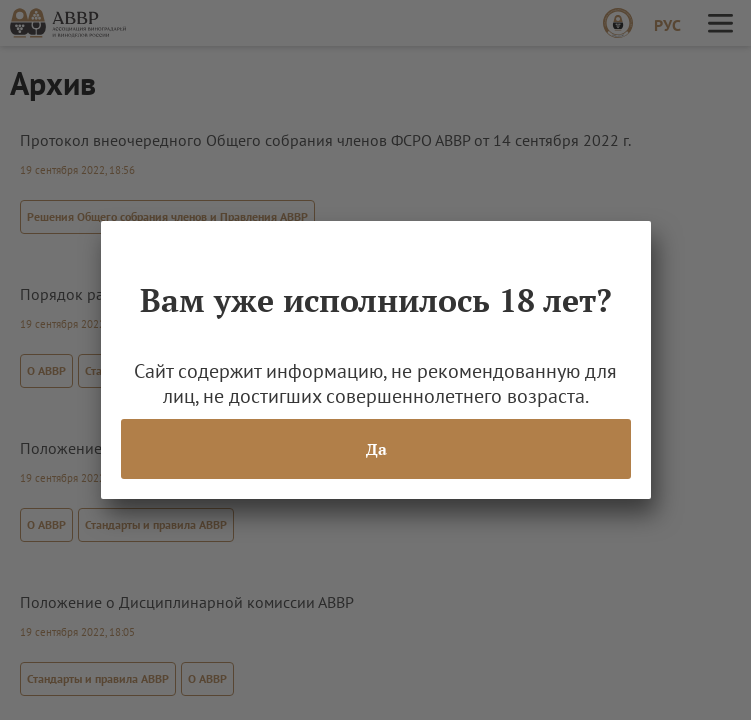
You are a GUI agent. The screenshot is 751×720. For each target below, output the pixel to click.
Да (375, 449)
